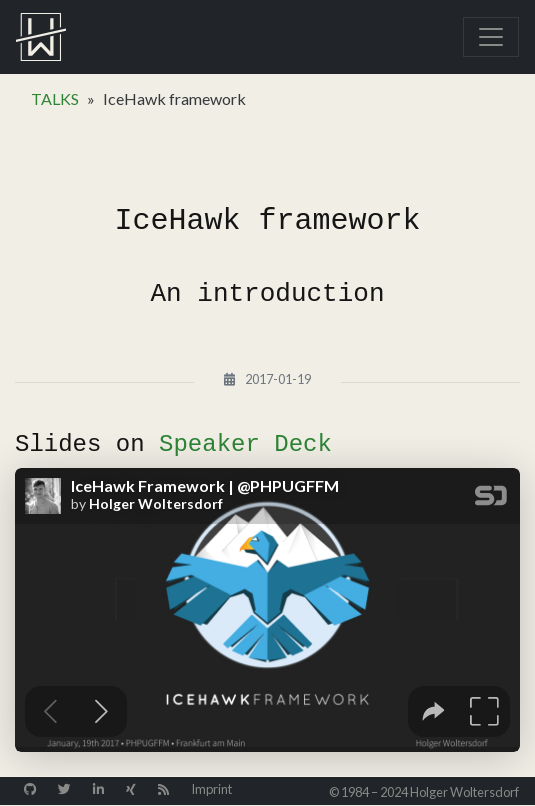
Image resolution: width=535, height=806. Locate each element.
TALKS (55, 98)
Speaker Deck (245, 444)
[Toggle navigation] (491, 37)
